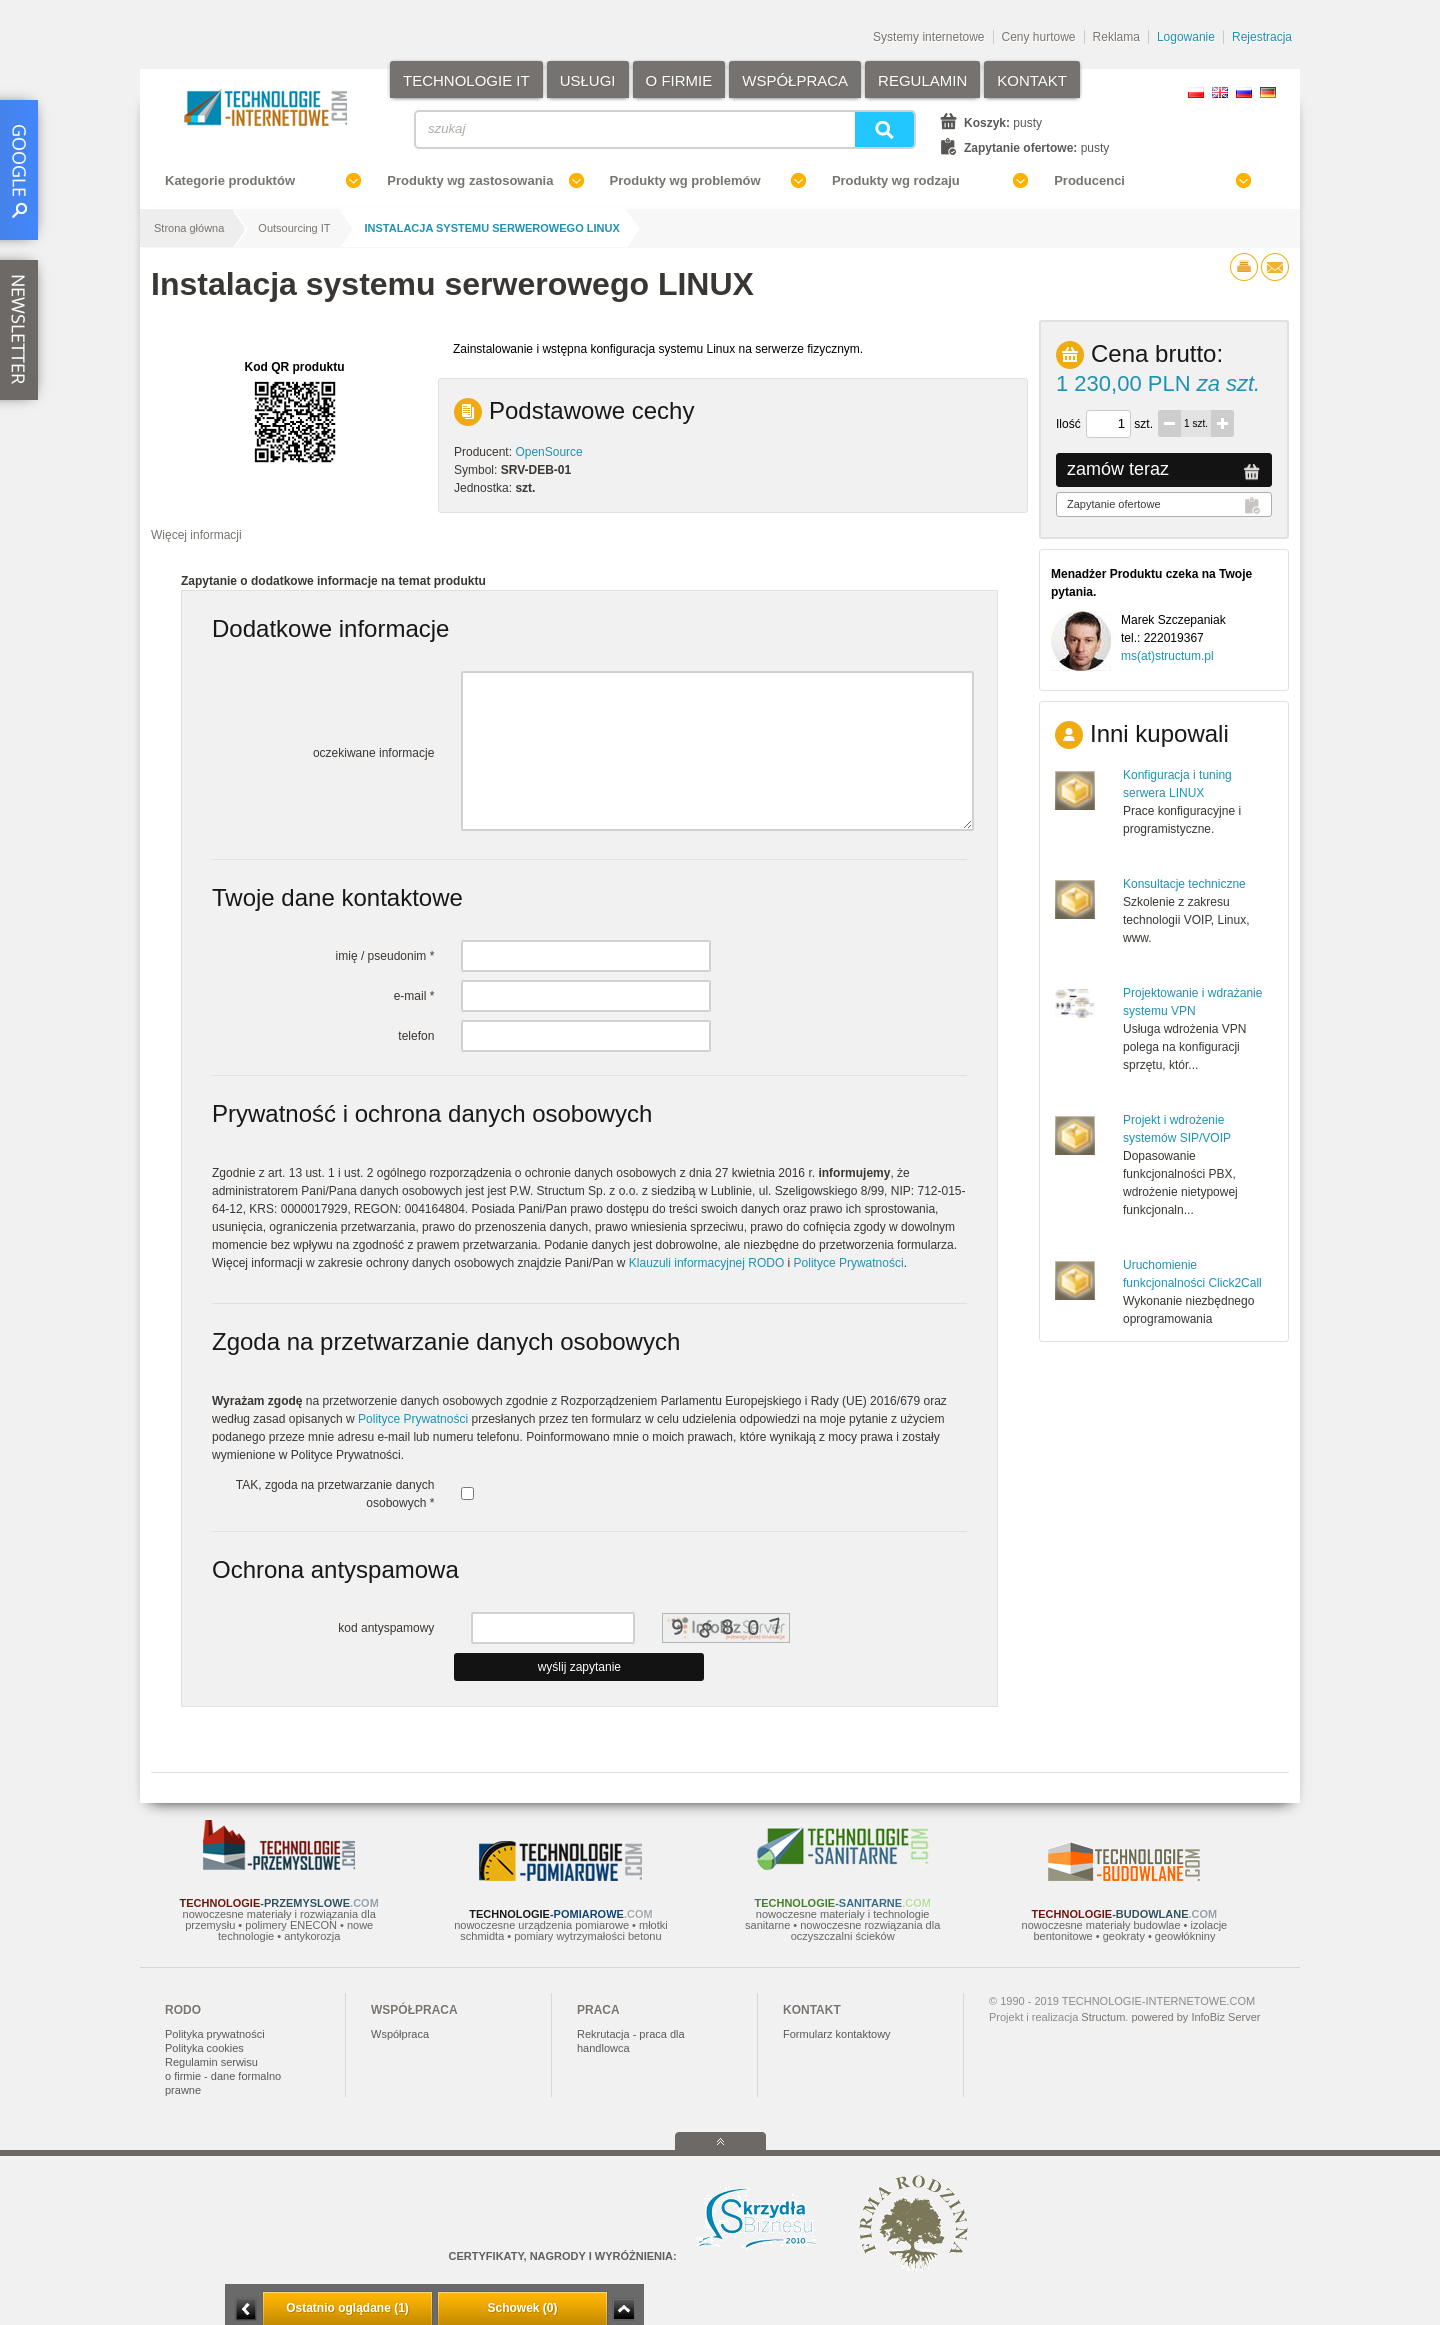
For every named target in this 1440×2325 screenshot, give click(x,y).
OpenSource (548, 452)
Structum (1103, 2017)
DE (1268, 92)
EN (1220, 92)
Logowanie (1186, 37)
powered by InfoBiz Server (1195, 2017)
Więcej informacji (196, 535)
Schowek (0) (522, 2308)
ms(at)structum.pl (1167, 656)
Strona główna (189, 228)
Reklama (1116, 37)
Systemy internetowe (928, 37)
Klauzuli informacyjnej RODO (706, 1263)
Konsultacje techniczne (1184, 884)
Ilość (1068, 424)
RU (1244, 92)
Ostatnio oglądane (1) (347, 2308)
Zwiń (623, 2309)
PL (1196, 92)
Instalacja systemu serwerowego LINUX (492, 228)
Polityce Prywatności (849, 1263)
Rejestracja (1262, 37)
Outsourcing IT (294, 228)
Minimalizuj (246, 2309)
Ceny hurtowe (1039, 37)
